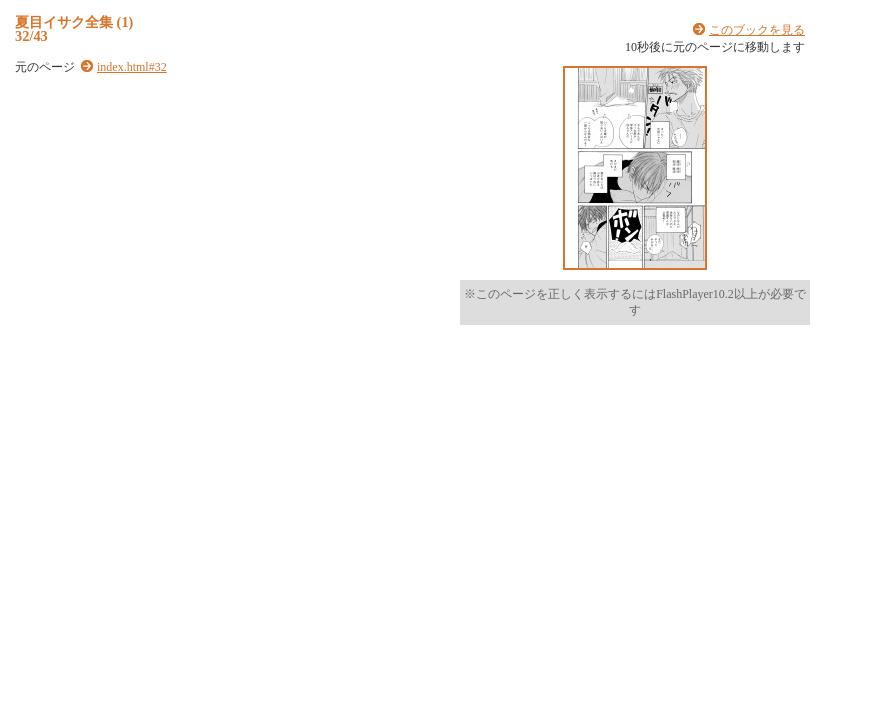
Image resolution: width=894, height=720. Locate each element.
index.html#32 (132, 67)
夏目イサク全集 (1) (74, 22)
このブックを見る (757, 30)
